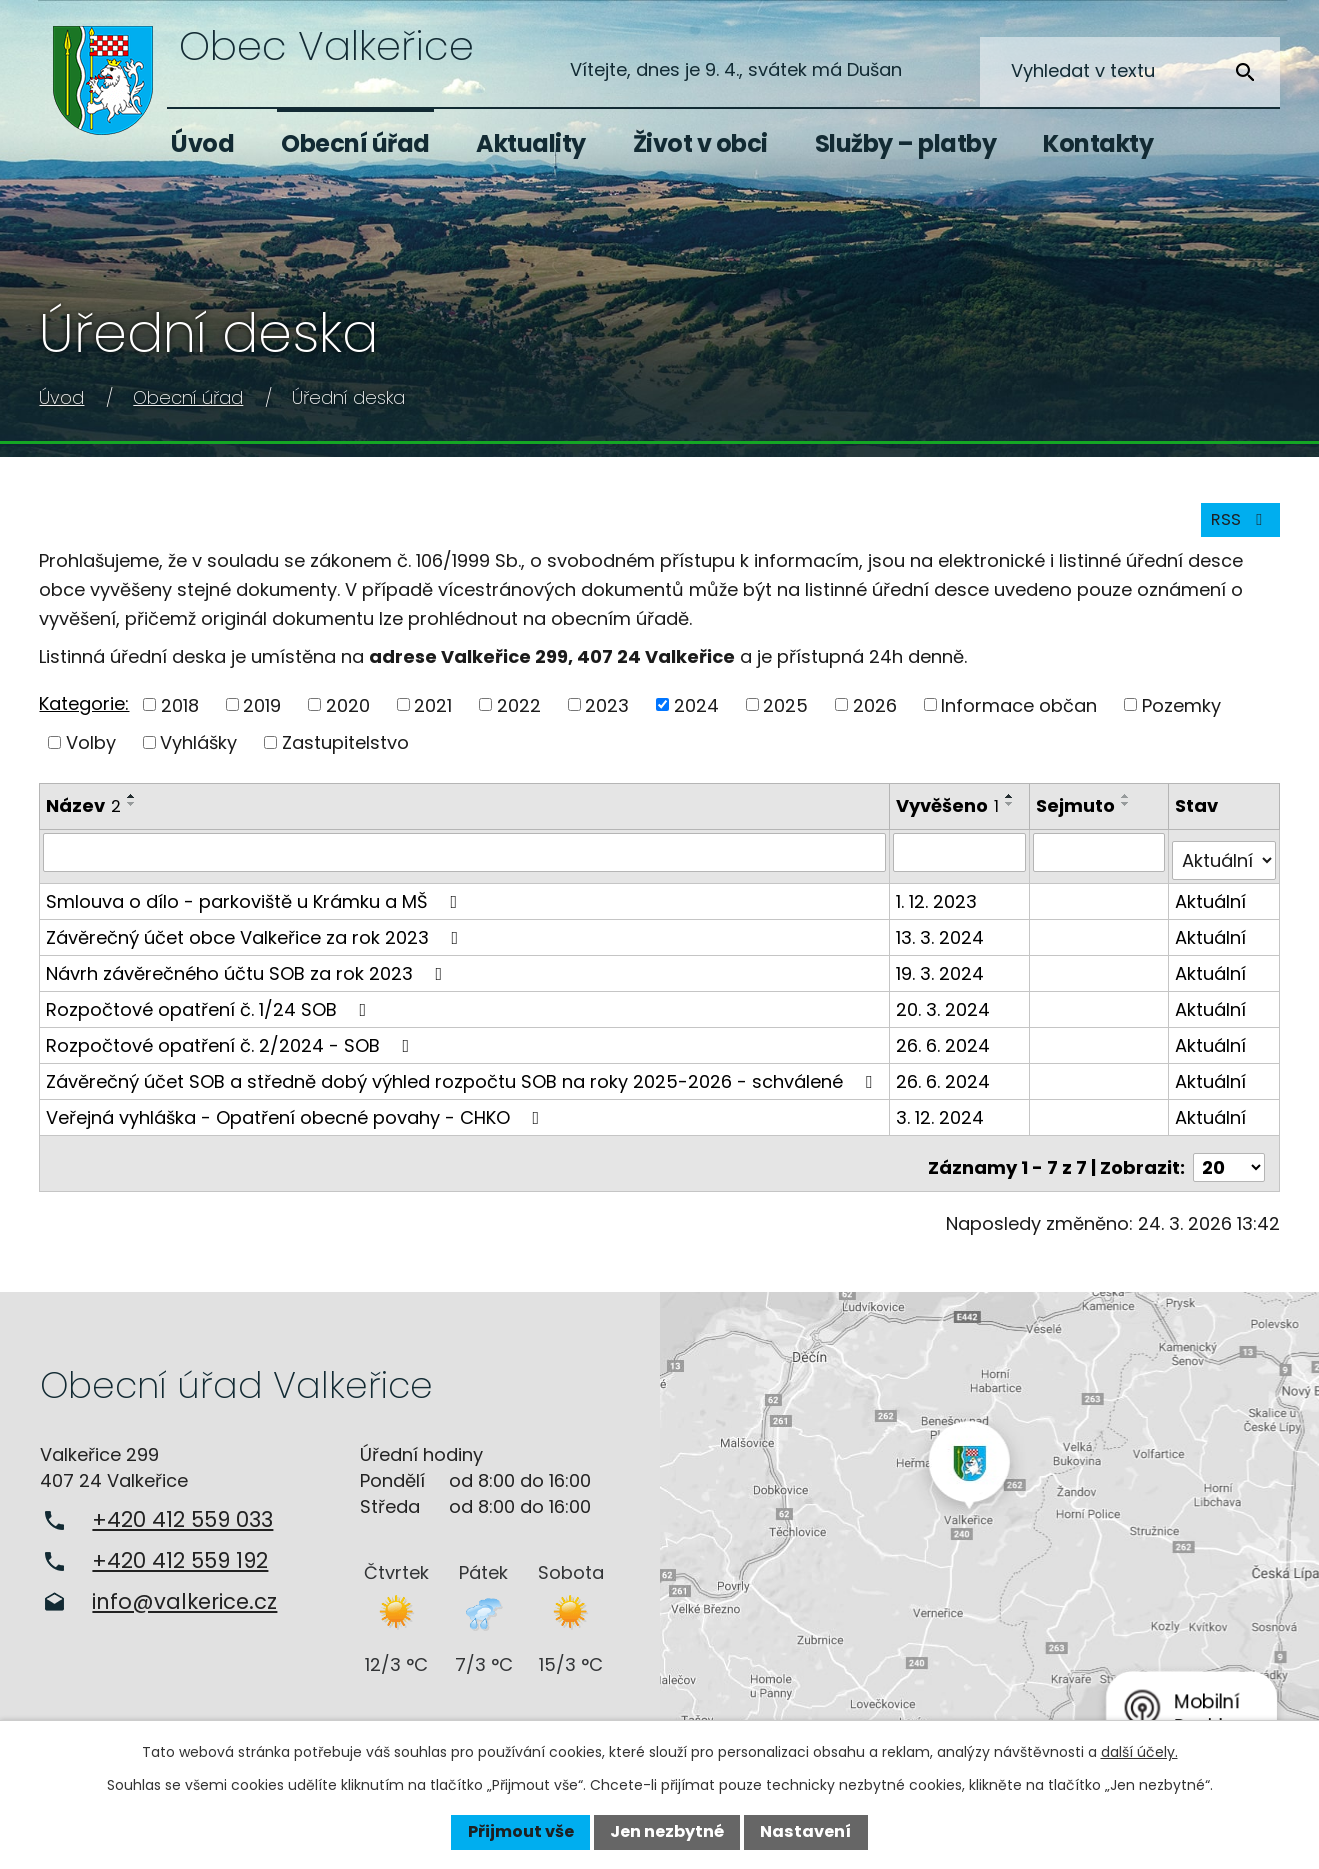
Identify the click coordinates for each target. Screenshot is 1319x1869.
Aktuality (531, 143)
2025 (785, 716)
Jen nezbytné (667, 1831)
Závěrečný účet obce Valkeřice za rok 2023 (256, 939)
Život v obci (700, 143)
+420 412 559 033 (182, 1513)
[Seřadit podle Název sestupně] (132, 815)
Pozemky (1181, 716)
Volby (91, 753)
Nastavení (805, 1831)
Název (83, 816)
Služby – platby (906, 143)
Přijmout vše (521, 1831)
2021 (433, 716)
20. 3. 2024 (945, 1011)
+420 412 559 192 (180, 1554)
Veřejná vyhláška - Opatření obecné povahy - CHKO (296, 1119)
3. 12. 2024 (942, 1119)
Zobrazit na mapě (990, 1521)
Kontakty (1098, 143)
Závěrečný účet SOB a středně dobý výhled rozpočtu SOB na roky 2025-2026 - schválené (463, 1083)
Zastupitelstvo (345, 753)
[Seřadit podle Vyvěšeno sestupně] (1012, 815)
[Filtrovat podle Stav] (1224, 863)
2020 (348, 716)
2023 (607, 716)
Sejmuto (1078, 816)
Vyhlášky (198, 753)
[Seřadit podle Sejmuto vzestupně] (1129, 807)
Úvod (202, 143)
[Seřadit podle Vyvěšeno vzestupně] (1012, 807)
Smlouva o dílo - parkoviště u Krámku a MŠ (255, 903)
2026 (875, 716)
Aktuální (1211, 903)
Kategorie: (84, 714)
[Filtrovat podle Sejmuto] (1101, 863)
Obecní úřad (355, 143)
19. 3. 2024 (942, 975)
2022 (519, 716)
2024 (696, 716)
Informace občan (1019, 716)
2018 (180, 716)
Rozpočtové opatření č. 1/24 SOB (210, 1011)
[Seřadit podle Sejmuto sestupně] (1129, 815)
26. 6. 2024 (945, 1047)
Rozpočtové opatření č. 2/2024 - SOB (231, 1047)
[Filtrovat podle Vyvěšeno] (962, 863)
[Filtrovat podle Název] (465, 863)
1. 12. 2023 (938, 903)
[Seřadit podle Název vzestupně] (132, 807)
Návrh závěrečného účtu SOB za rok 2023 (248, 975)
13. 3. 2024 (942, 939)
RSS (1236, 530)
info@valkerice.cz (184, 1595)
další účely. (1139, 1752)
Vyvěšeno (949, 816)
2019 (262, 716)
